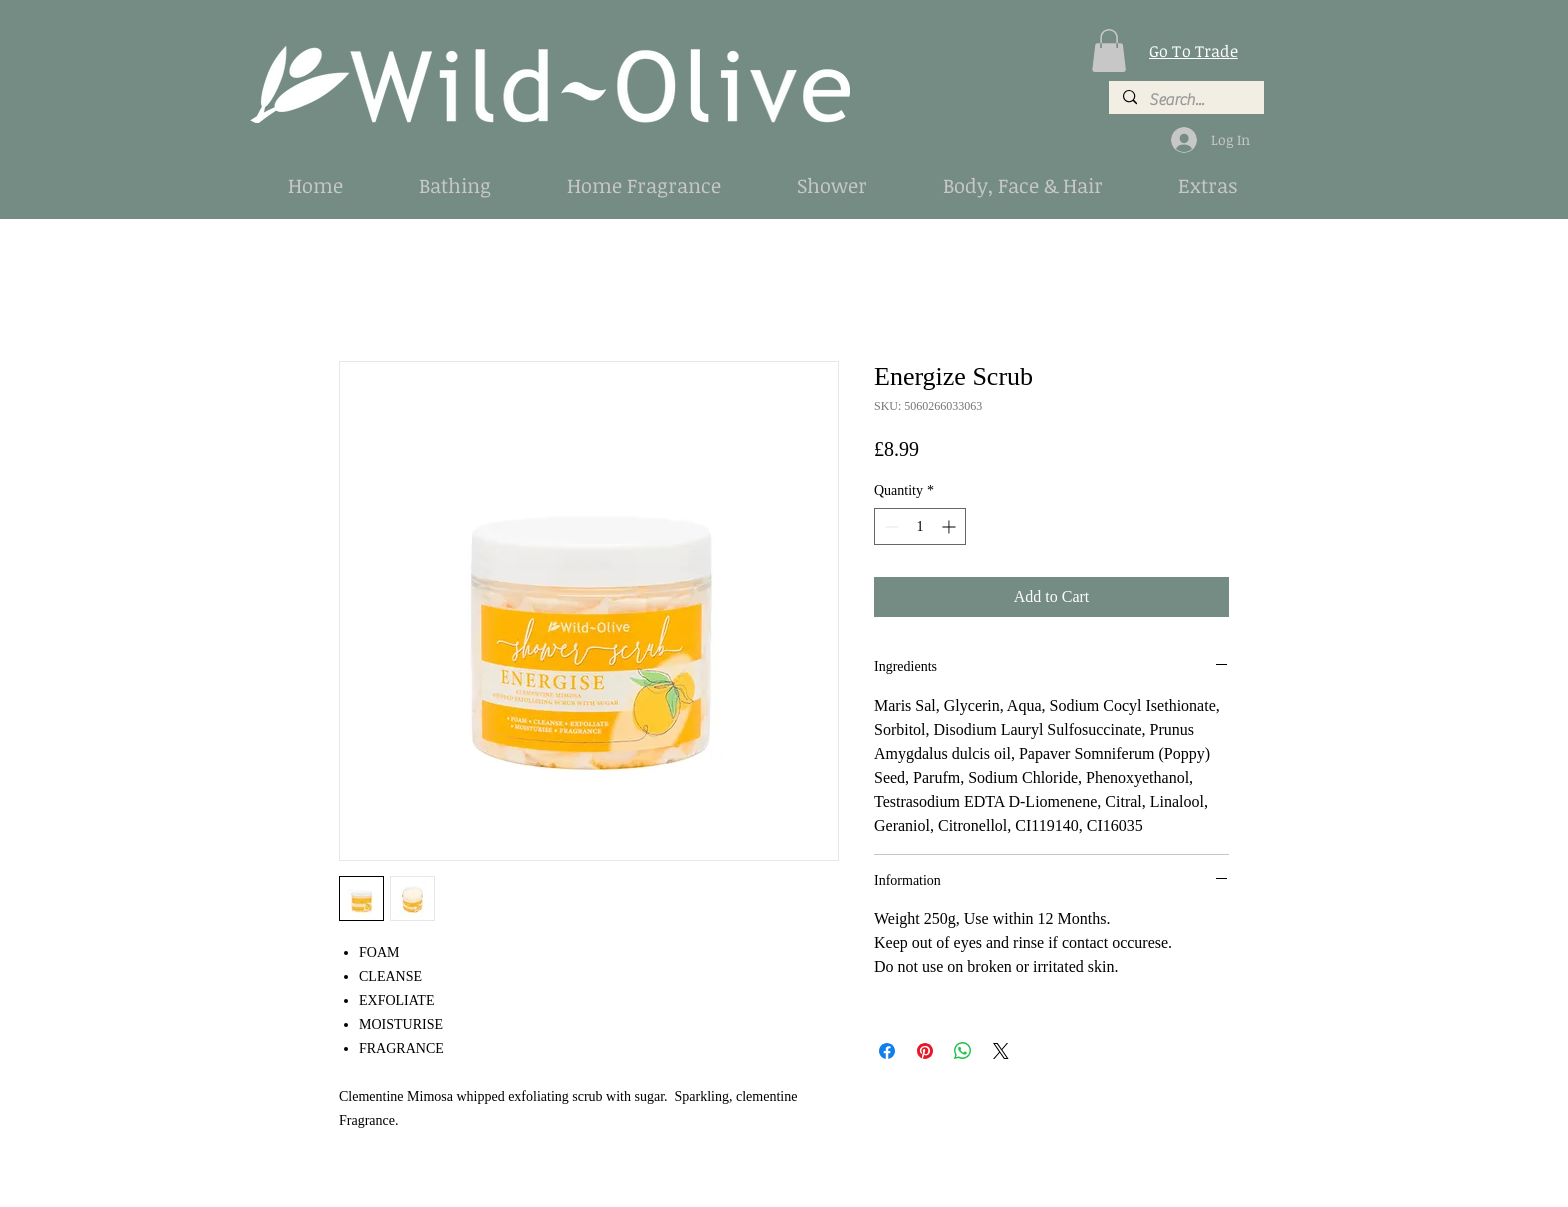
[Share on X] (1001, 1051)
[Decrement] (889, 526)
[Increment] (950, 526)
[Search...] (1185, 100)
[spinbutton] (920, 526)
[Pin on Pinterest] (925, 1051)
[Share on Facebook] (887, 1051)
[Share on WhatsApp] (963, 1051)
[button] (1109, 50)
